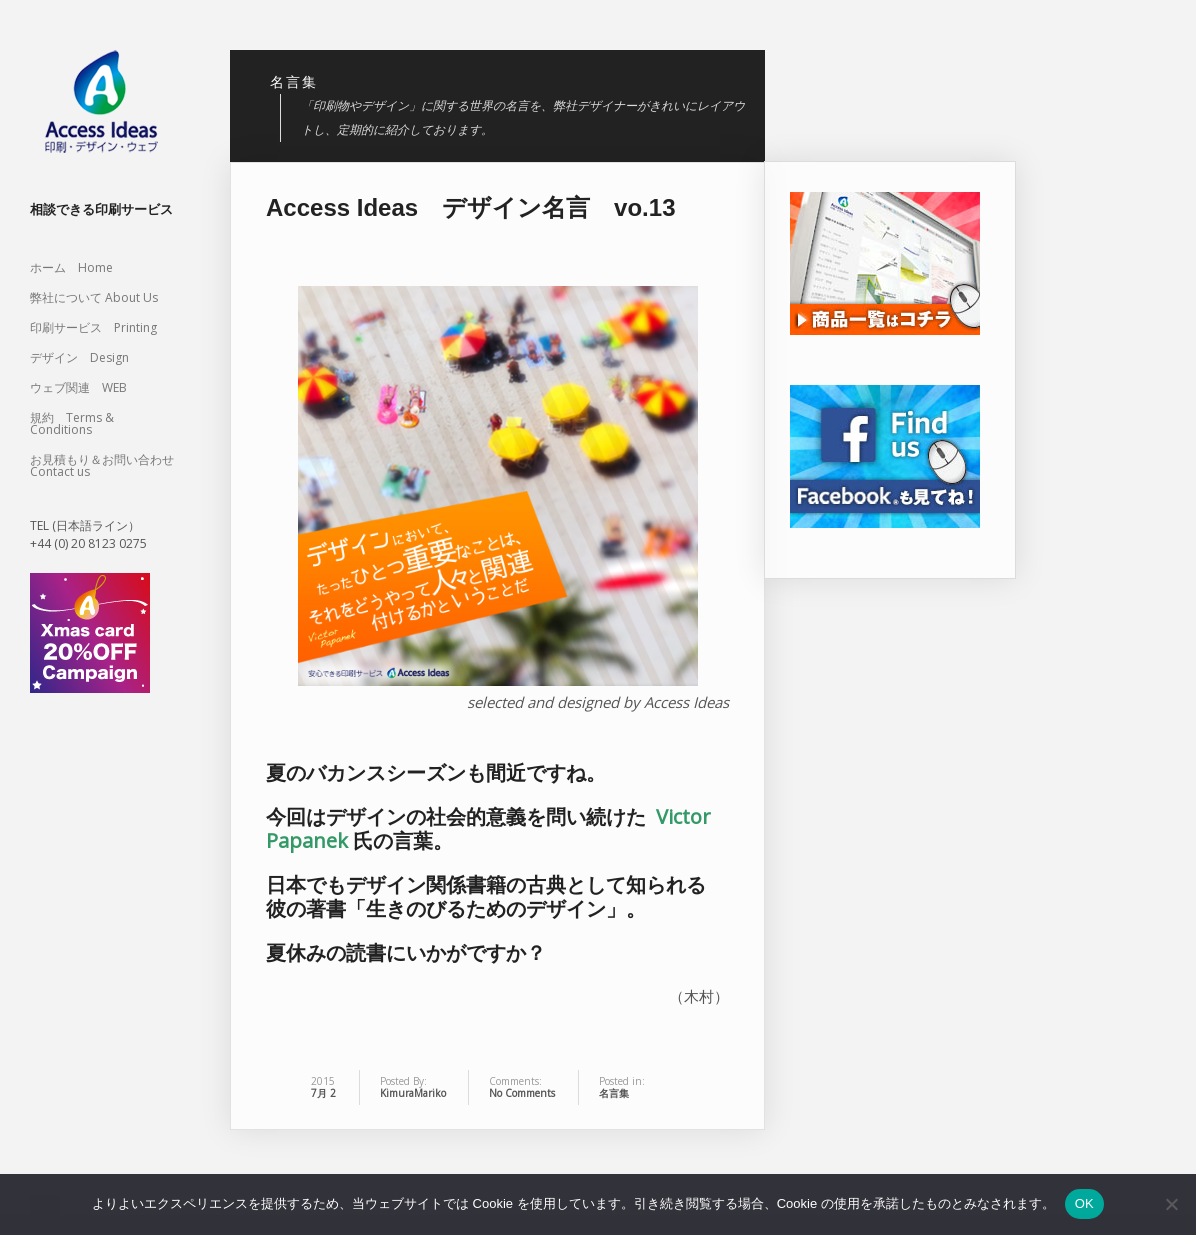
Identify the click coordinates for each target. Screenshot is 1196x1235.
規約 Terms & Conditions (72, 423)
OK (1084, 1203)
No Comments (522, 1093)
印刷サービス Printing (93, 327)
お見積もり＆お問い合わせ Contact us (102, 465)
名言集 (614, 1093)
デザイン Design (79, 357)
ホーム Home (71, 267)
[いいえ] (1171, 1204)
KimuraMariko (413, 1093)
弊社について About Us (100, 297)
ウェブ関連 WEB (78, 387)
